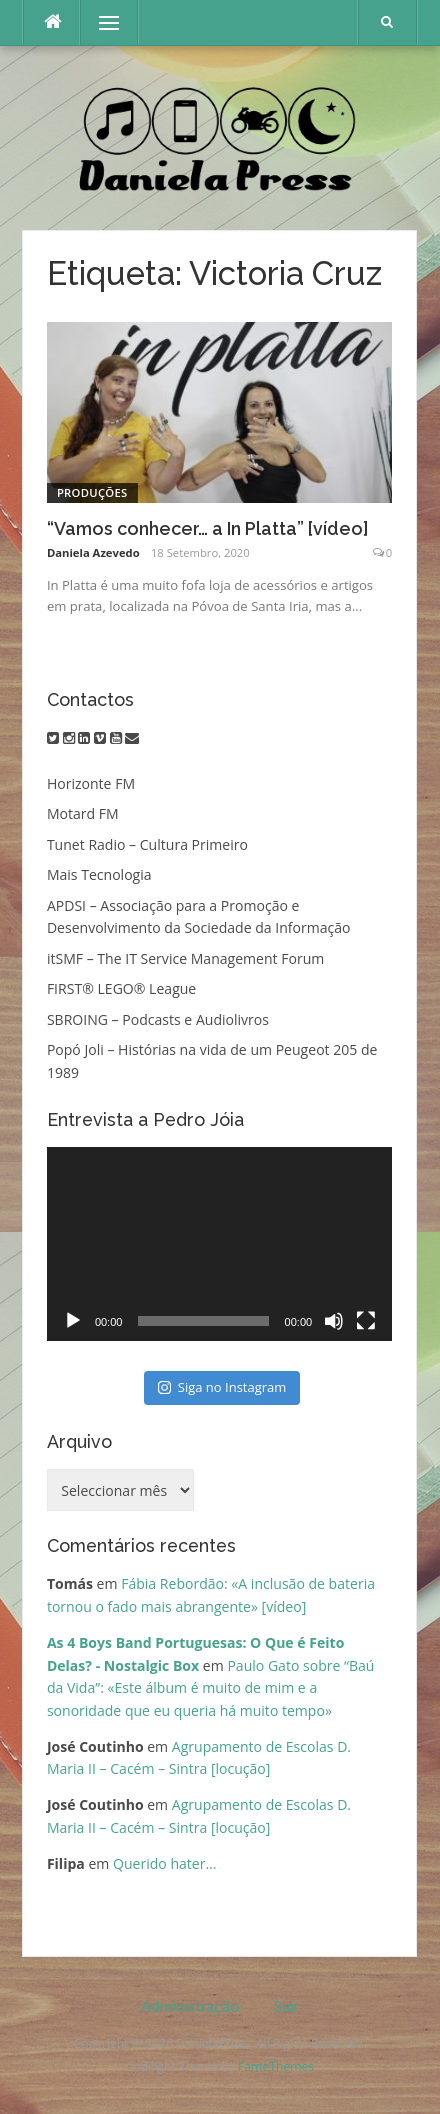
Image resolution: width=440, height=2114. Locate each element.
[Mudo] (334, 1321)
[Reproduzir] (73, 1321)
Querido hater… (164, 1863)
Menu (100, 22)
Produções (92, 492)
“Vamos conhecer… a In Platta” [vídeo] (208, 528)
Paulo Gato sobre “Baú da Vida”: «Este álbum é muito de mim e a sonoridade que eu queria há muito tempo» (211, 1688)
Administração (190, 2007)
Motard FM (83, 813)
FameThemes (276, 2066)
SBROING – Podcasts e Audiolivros (158, 1019)
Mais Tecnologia (99, 874)
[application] (219, 1244)
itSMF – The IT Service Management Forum (185, 958)
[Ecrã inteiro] (366, 1321)
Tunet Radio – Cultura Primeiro (147, 844)
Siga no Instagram (222, 1387)
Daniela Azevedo (93, 552)
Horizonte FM (91, 783)
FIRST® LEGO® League (121, 988)
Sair (286, 2007)
